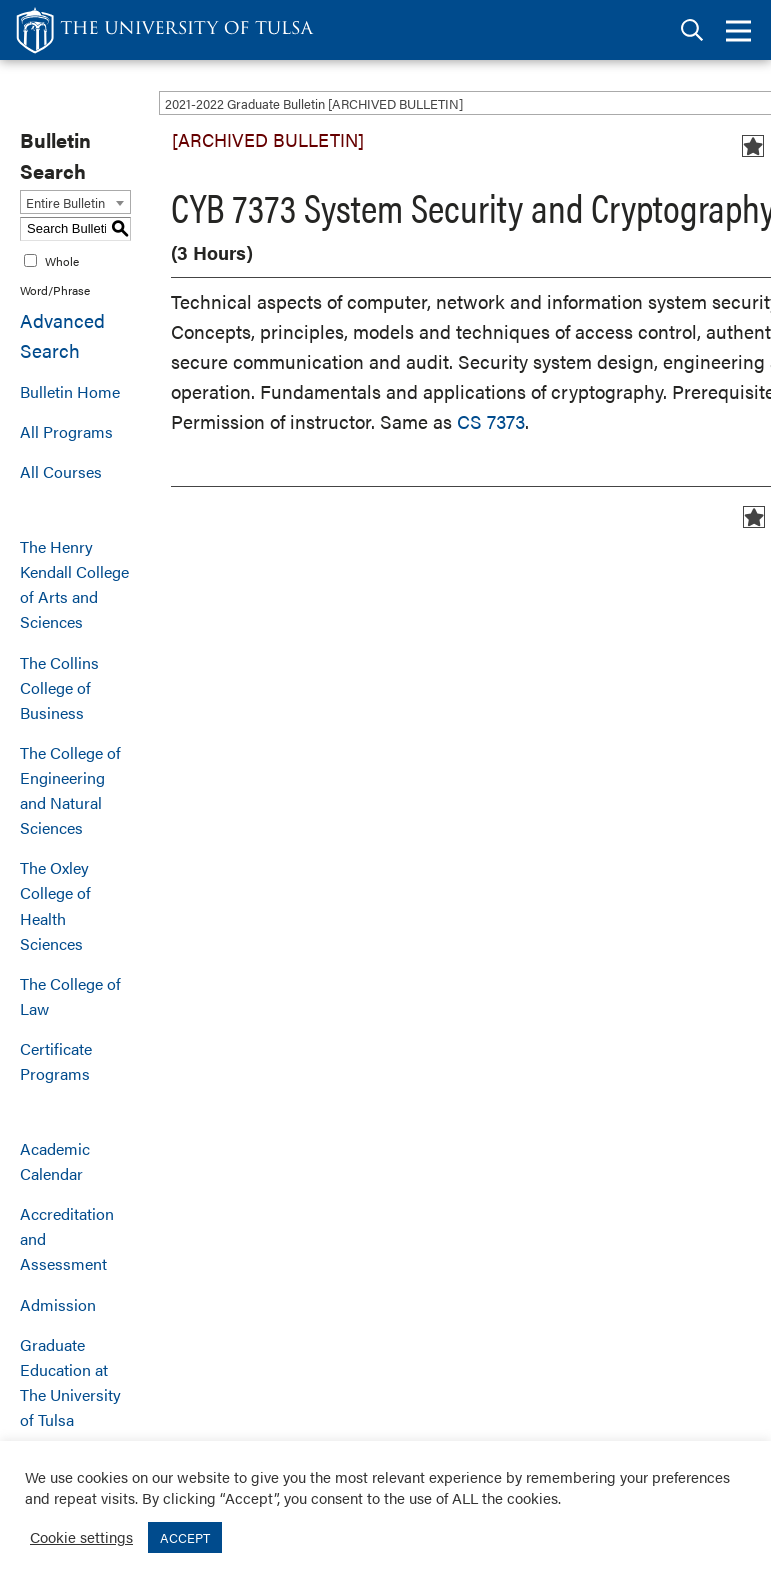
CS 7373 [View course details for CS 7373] (491, 421)
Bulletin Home (70, 391)
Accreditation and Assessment (67, 1238)
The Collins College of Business (59, 687)
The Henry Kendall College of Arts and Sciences (74, 584)
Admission (58, 1304)
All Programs (66, 431)
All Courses (61, 471)
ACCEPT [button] (185, 1537)
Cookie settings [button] (81, 1536)
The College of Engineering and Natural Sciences (70, 790)
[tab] (692, 30)
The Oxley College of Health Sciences (55, 905)
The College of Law (70, 996)
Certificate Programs (56, 1061)
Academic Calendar (55, 1161)
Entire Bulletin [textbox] (65, 202)
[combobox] (75, 202)
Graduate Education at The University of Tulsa (70, 1382)
